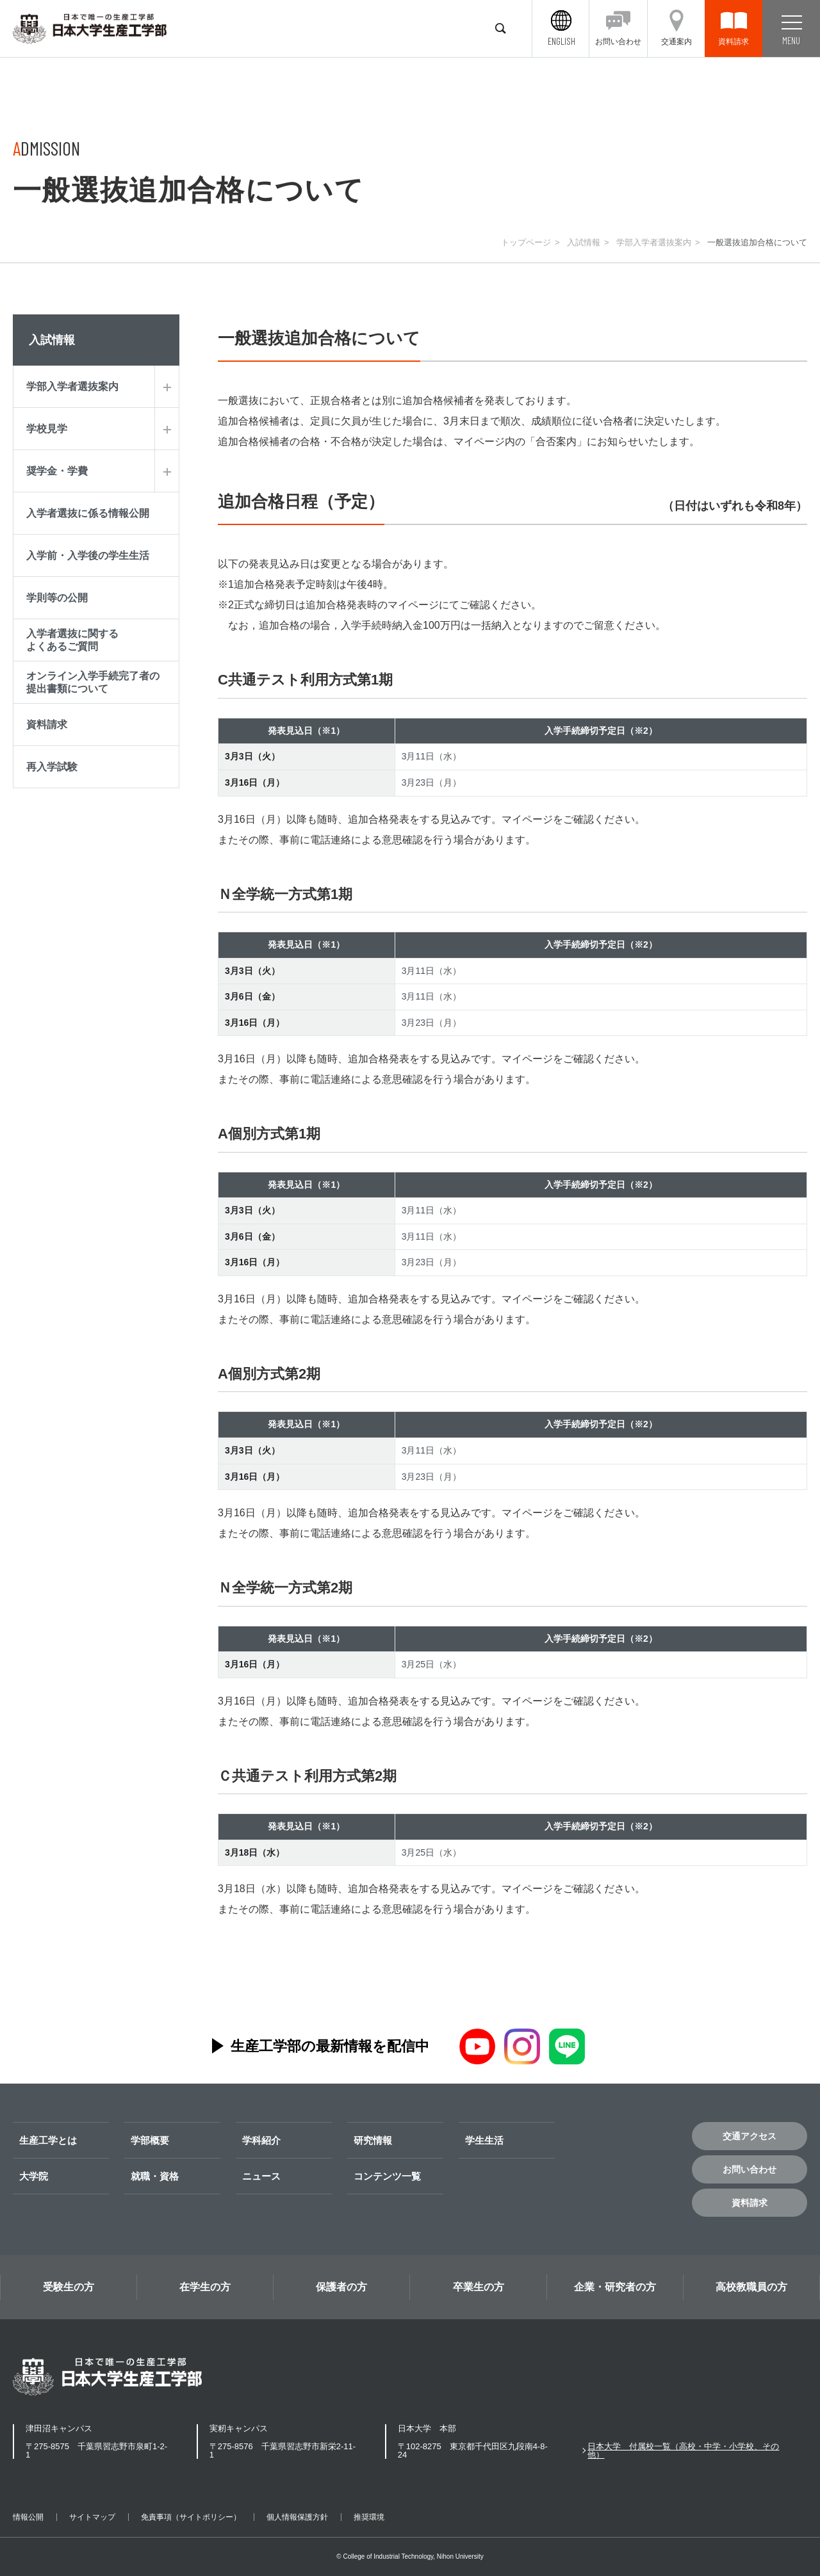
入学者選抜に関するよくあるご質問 (72, 639)
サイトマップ (92, 2517)
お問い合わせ (749, 2169)
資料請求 (46, 724)
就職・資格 (155, 2176)
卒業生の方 (478, 2286)
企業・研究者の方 (615, 2286)
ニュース (261, 2176)
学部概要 (150, 2140)
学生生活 (484, 2140)
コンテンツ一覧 (387, 2176)
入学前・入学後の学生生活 (87, 555)
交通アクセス (749, 2136)
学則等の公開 (57, 597)
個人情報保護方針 (297, 2517)
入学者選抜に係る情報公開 (87, 513)
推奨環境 (369, 2517)
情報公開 (28, 2517)
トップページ (526, 242)
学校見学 (46, 428)
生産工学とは (48, 2140)
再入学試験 (52, 766)
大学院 (33, 2176)
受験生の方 (68, 2286)
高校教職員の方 (751, 2286)
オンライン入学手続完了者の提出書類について (93, 681)
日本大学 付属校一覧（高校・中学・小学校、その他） (683, 2450)
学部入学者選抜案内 (653, 242)
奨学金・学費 (57, 471)
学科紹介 (261, 2140)
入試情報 (583, 242)
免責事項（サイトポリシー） (191, 2517)
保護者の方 (341, 2286)
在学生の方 (205, 2286)
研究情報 (373, 2140)
